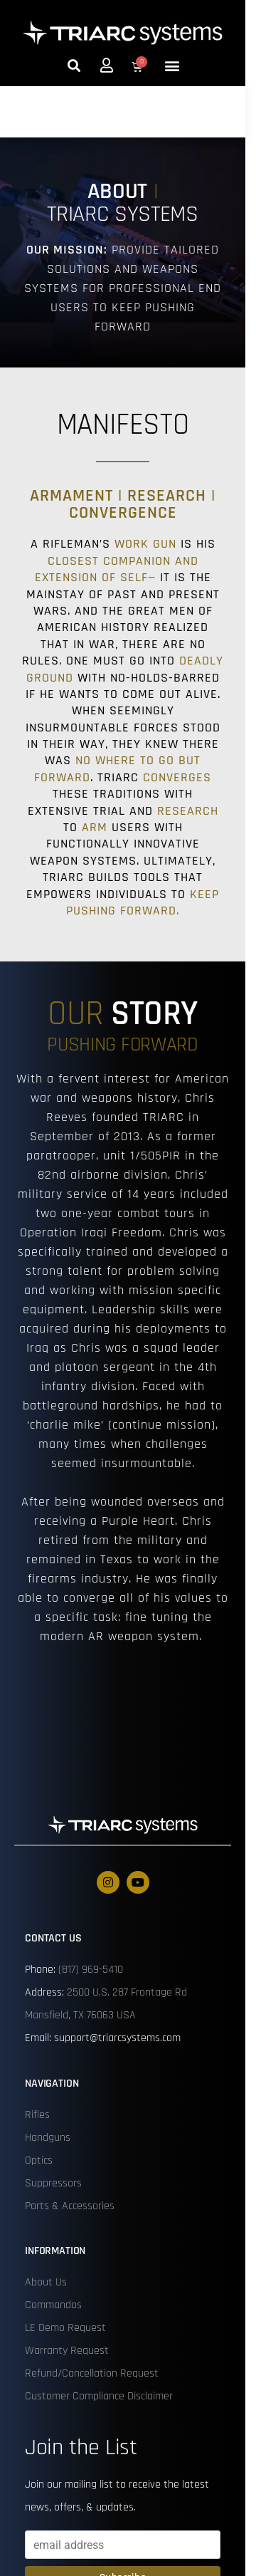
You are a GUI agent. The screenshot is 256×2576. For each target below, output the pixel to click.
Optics (39, 2160)
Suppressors (53, 2183)
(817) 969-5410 (90, 1969)
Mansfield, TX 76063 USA (80, 2015)
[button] (73, 65)
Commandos (53, 2305)
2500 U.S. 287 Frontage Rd (127, 1992)
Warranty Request (67, 2350)
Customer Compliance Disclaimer (99, 2396)
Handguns (47, 2137)
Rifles (37, 2114)
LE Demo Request (65, 2327)
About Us (46, 2282)
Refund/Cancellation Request (92, 2373)
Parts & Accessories (69, 2206)
